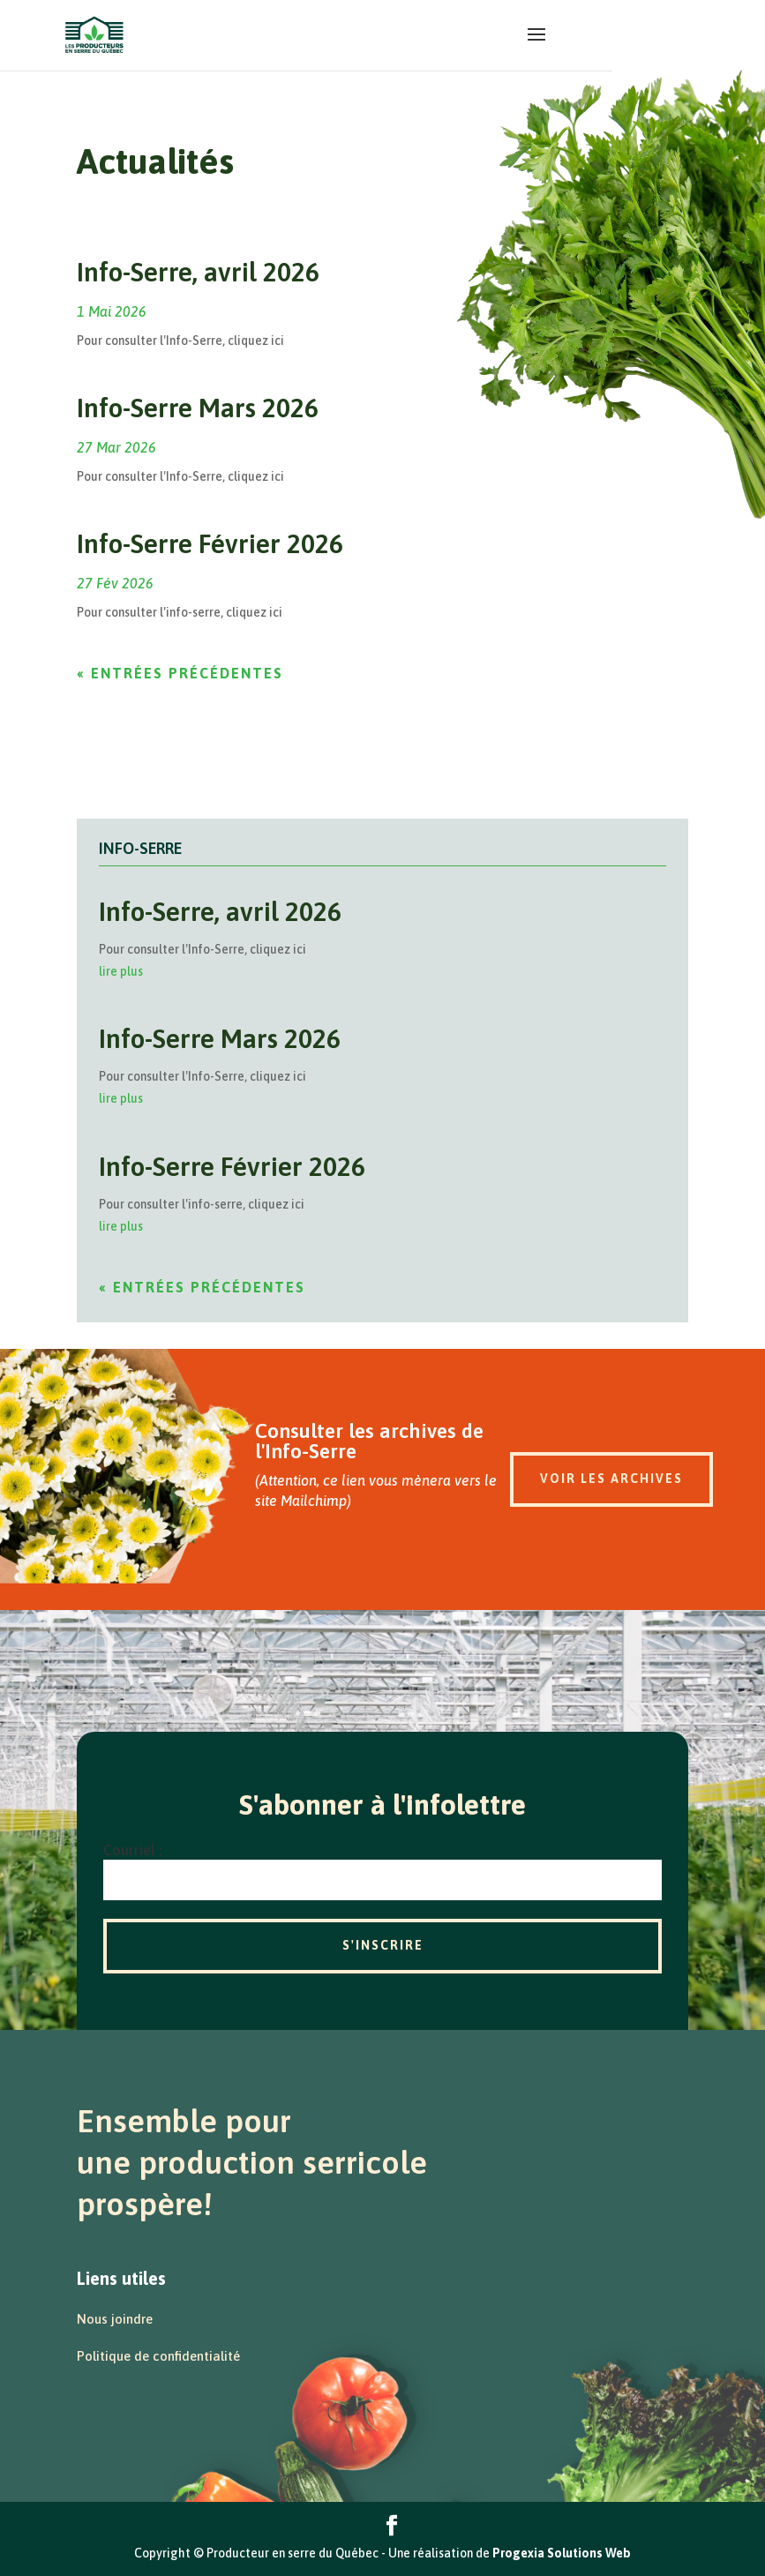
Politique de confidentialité (158, 2355)
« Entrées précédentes (180, 673)
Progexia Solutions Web (561, 2553)
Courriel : (132, 1850)
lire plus (121, 971)
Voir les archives (611, 1478)
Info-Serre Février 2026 (210, 543)
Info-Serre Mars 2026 (198, 408)
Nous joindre (115, 2318)
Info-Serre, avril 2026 (198, 272)
